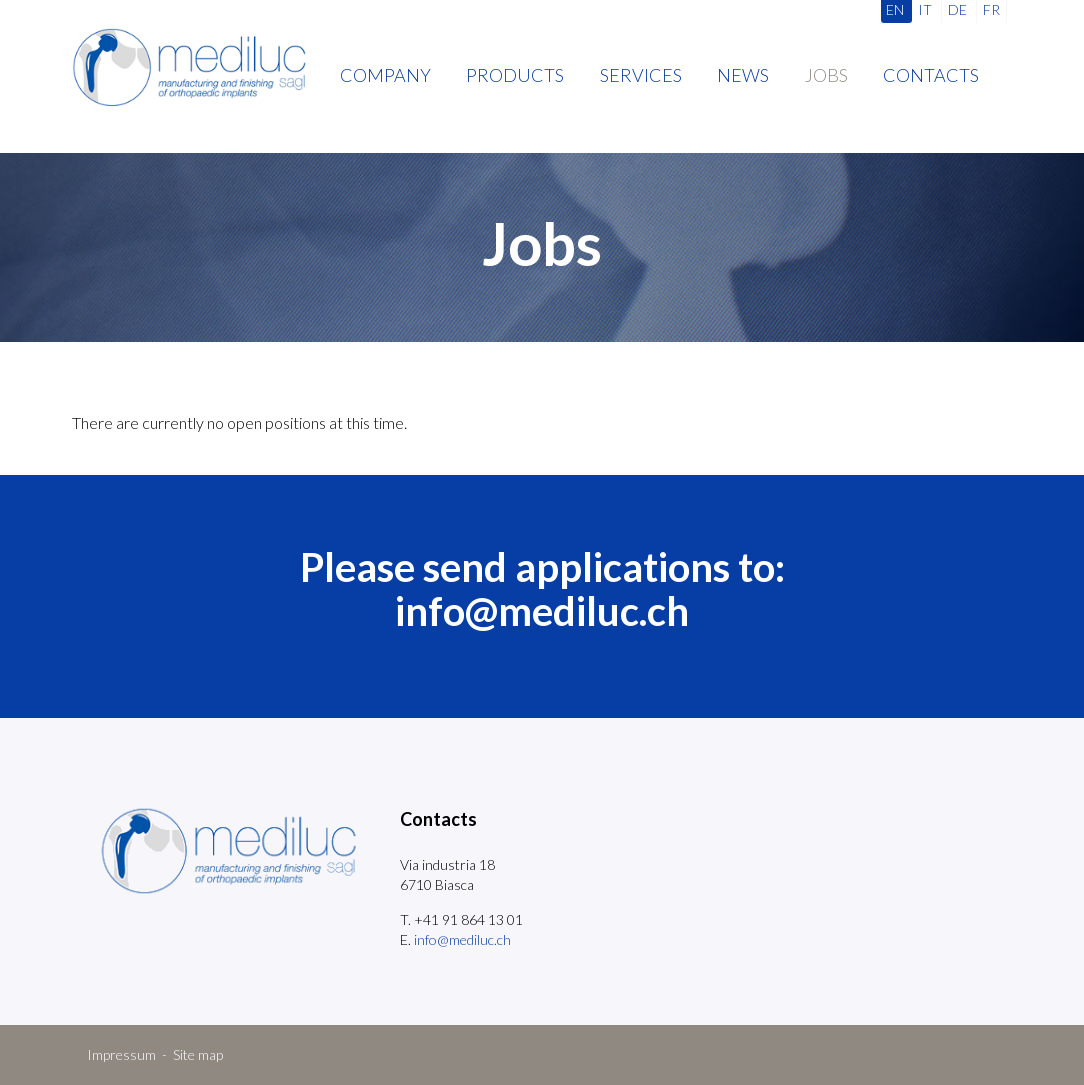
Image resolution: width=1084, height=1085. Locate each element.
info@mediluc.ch (542, 611)
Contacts (931, 75)
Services (641, 75)
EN (895, 9)
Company (385, 75)
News (743, 75)
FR (991, 9)
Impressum (121, 1054)
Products (515, 75)
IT (925, 9)
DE (957, 9)
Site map (198, 1054)
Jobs (826, 75)
